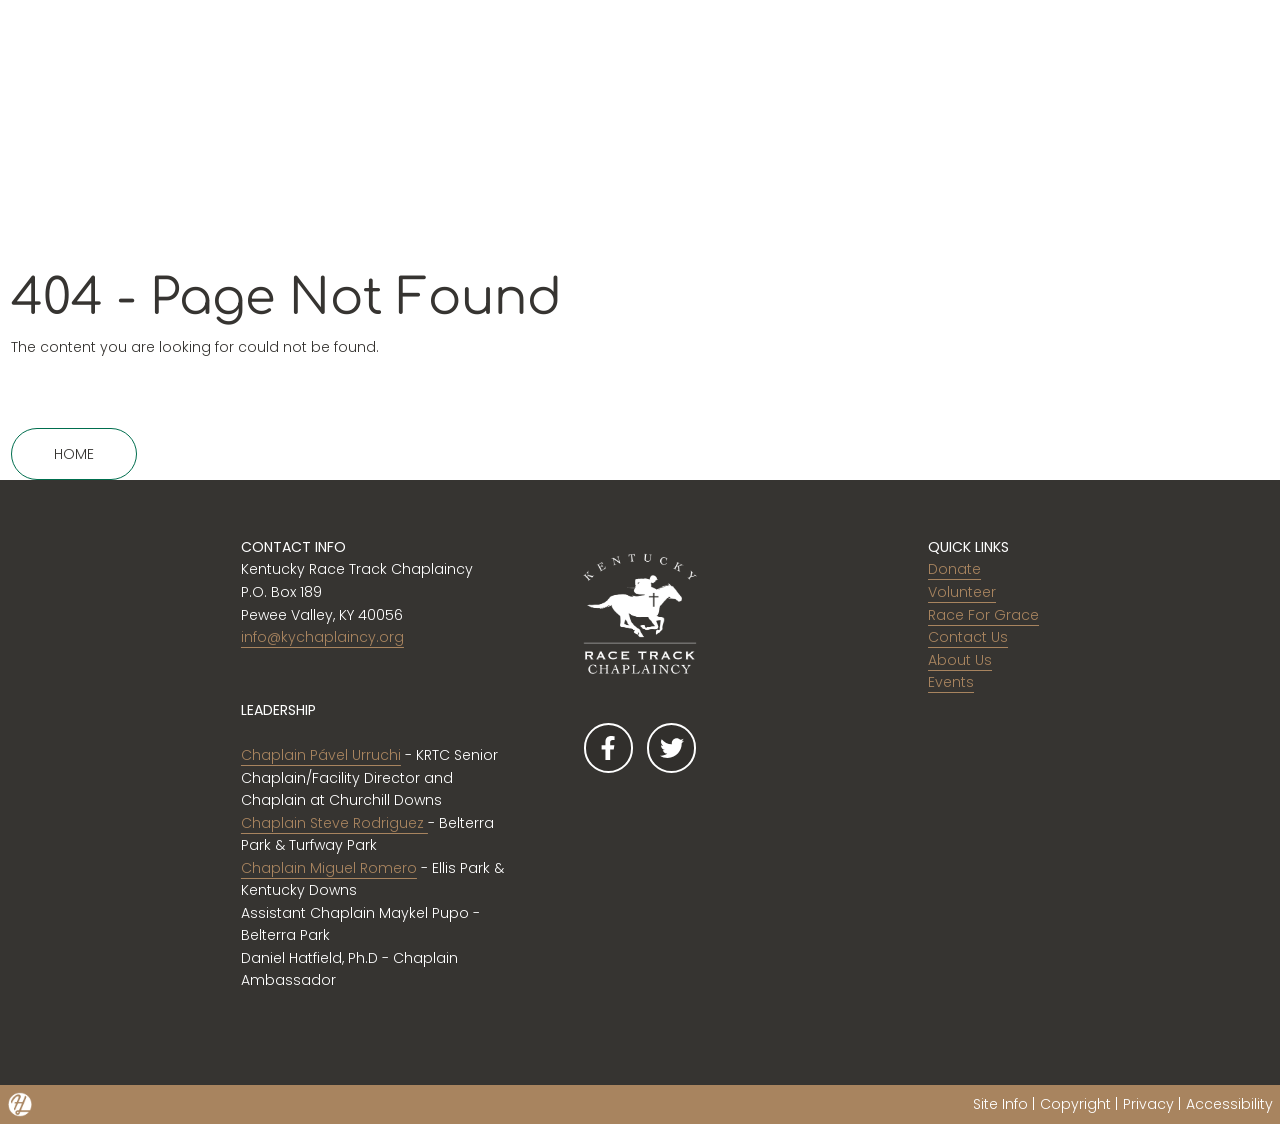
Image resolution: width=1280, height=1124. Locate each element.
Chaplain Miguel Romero (329, 868)
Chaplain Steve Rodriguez (334, 823)
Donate (954, 569)
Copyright (1075, 1104)
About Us (960, 660)
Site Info (1000, 1104)
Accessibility (1229, 1104)
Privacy (1148, 1104)
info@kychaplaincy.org (322, 637)
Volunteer (962, 592)
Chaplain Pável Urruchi (321, 755)
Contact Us (968, 637)
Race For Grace (983, 615)
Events (951, 682)
